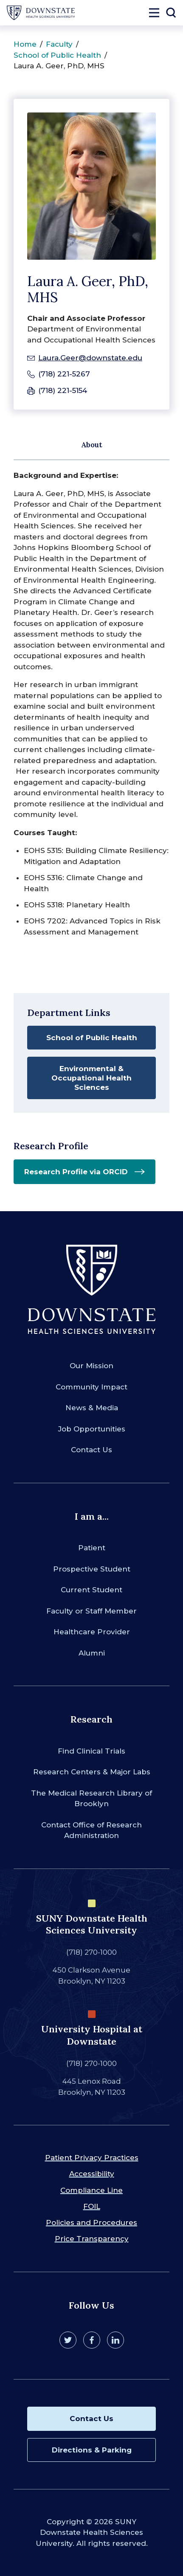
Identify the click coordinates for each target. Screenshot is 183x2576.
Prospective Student (91, 1569)
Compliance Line (91, 2190)
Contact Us (91, 1449)
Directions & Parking (92, 2450)
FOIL (91, 2206)
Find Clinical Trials (91, 1751)
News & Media (91, 1407)
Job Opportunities (91, 1429)
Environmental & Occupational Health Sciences (91, 1078)
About (91, 444)
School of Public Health (57, 55)
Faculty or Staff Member (91, 1611)
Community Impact (91, 1387)
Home (25, 44)
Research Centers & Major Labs (91, 1772)
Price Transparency (92, 2238)
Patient (91, 1547)
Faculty (59, 44)
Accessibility (91, 2173)
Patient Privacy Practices (91, 2157)
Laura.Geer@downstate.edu (90, 358)
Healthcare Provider (91, 1632)
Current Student (91, 1589)
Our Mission (91, 1365)
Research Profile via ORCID (76, 1171)
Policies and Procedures (91, 2222)
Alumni (92, 1653)
